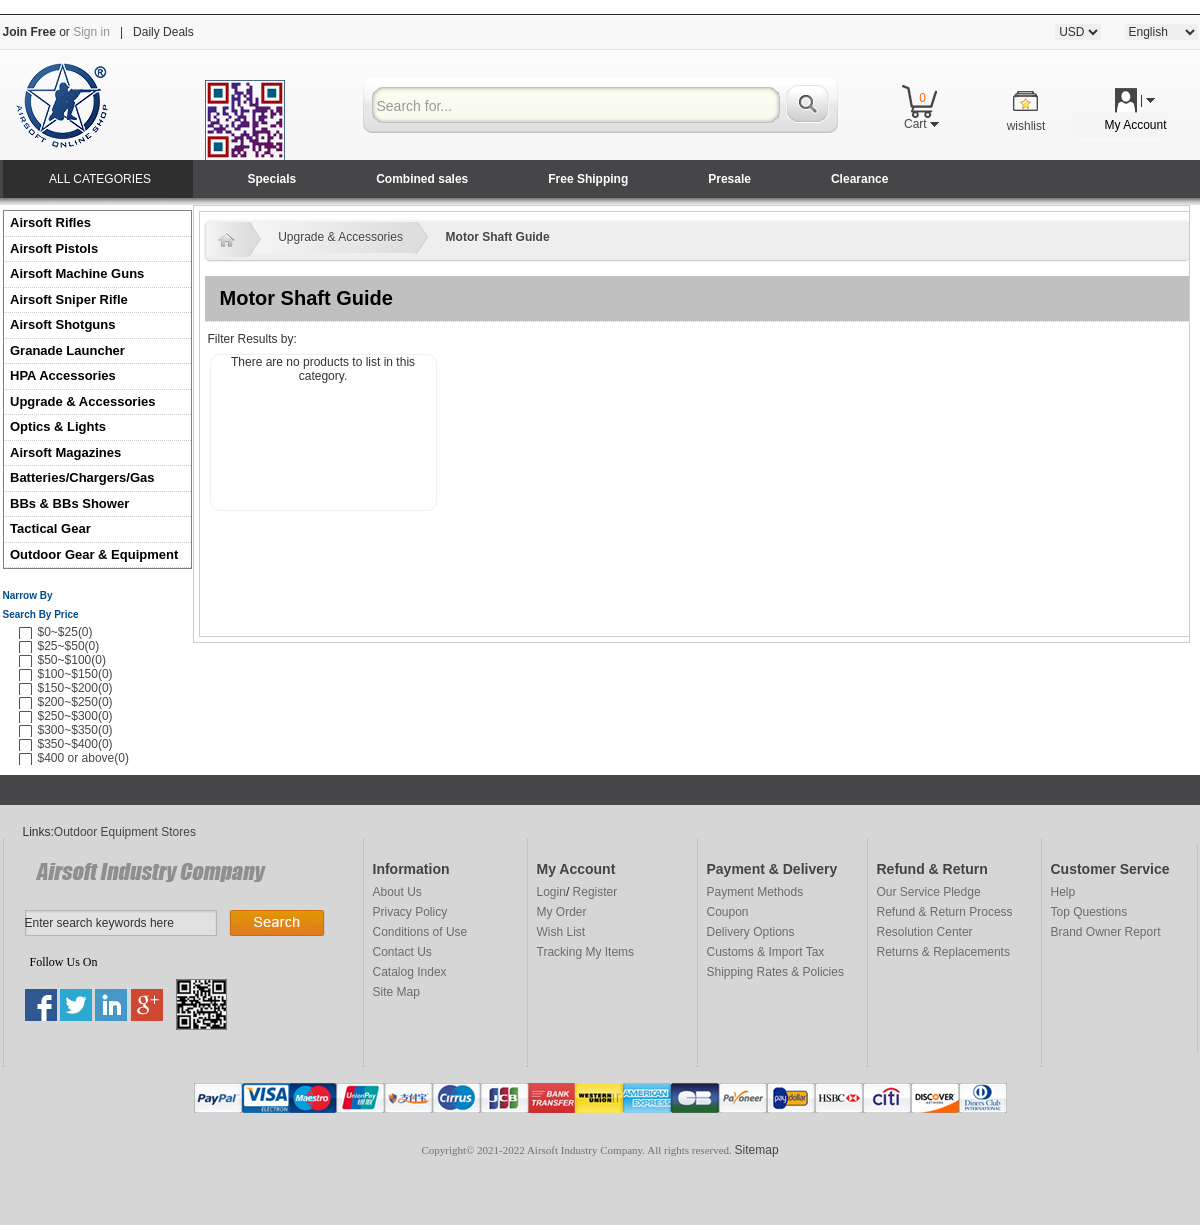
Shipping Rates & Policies (775, 972)
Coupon (728, 912)
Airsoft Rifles (50, 222)
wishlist (1026, 126)
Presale (729, 179)
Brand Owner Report (1106, 932)
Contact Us (402, 952)
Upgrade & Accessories (82, 401)
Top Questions (1089, 912)
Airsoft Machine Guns (77, 273)
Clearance (859, 179)
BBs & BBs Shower (69, 503)
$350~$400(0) (75, 744)
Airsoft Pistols (56, 248)
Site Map (396, 992)
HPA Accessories (63, 375)
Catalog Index (410, 972)
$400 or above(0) (83, 758)
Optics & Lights (58, 426)
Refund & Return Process (945, 912)
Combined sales (422, 179)
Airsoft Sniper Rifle (69, 299)
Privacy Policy (410, 912)
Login (551, 892)
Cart (921, 124)
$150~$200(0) (75, 688)
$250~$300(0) (75, 716)
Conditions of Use (420, 932)
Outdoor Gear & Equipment (94, 554)
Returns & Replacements (943, 952)
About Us (397, 892)
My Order (562, 912)
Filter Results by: (252, 339)
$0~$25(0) (65, 632)
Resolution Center (925, 932)
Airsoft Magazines (65, 452)
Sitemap (757, 1150)
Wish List (561, 932)
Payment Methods (755, 892)
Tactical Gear (50, 528)
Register (595, 892)
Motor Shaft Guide (498, 237)
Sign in (91, 32)
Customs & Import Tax (766, 952)
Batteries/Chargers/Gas (82, 477)
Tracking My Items (586, 952)
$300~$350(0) (75, 730)
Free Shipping (588, 179)
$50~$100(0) (72, 660)
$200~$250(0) (75, 702)
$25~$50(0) (69, 646)
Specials (272, 179)
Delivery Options (751, 932)
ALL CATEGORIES (100, 179)
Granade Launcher (67, 350)
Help (1063, 892)
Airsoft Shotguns (62, 324)
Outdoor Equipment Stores (125, 832)
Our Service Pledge (929, 892)
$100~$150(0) (75, 674)
